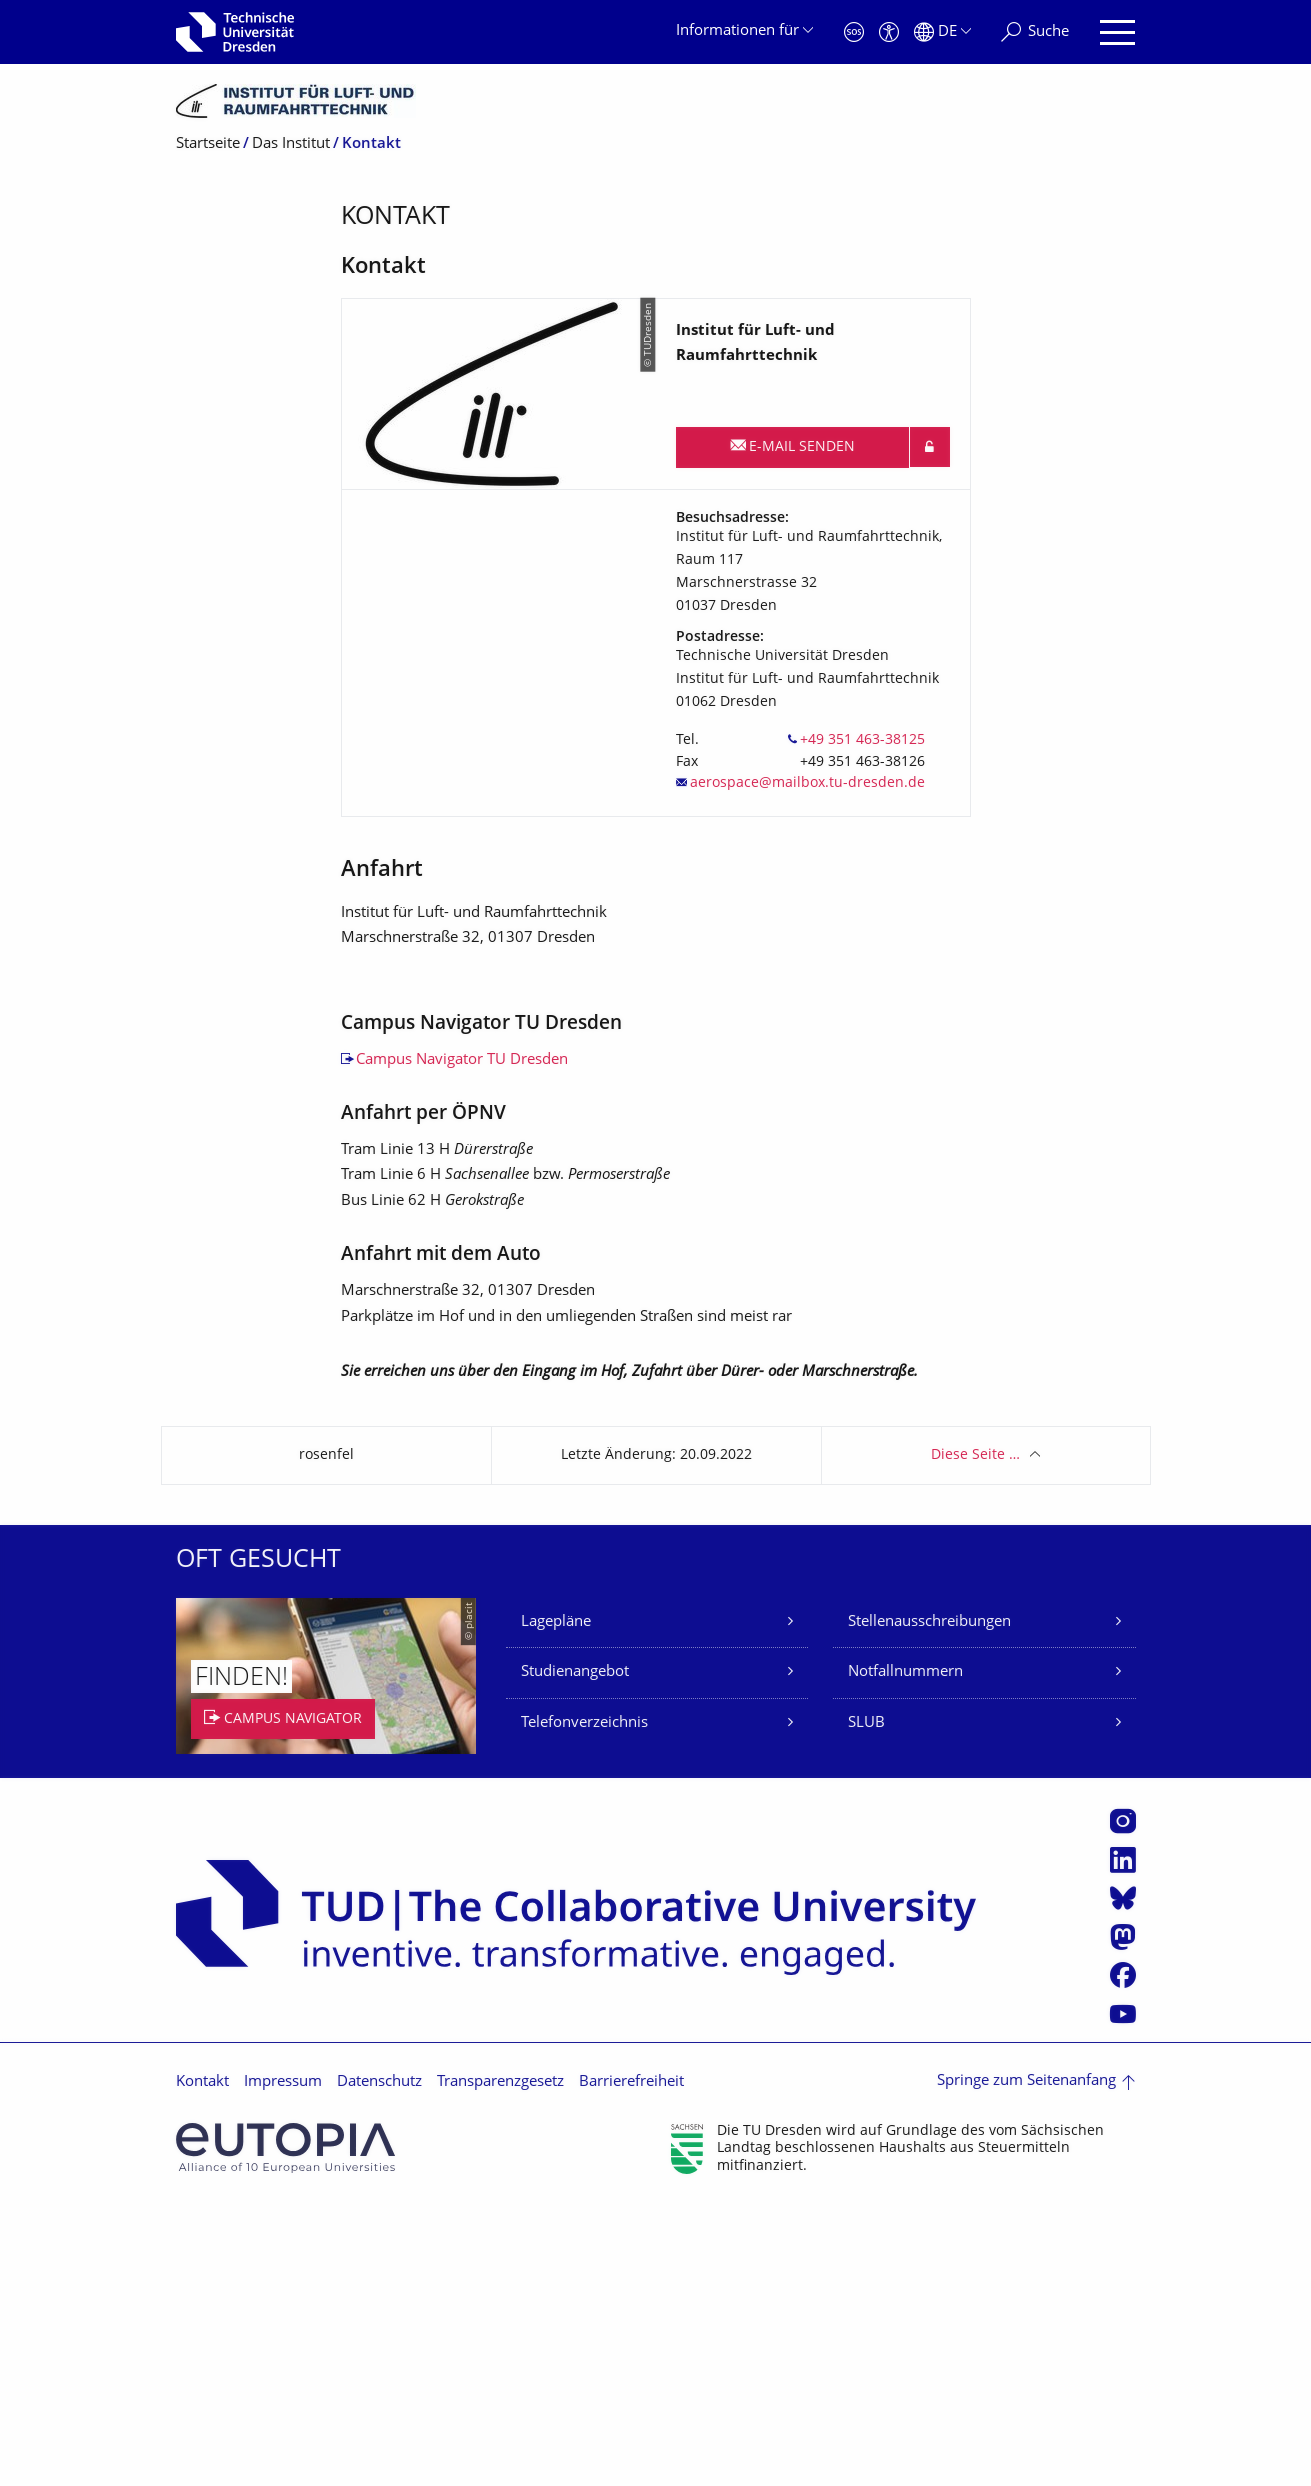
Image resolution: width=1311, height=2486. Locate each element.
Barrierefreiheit (631, 2363)
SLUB (866, 2003)
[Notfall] (854, 32)
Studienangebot (575, 1953)
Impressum (283, 2363)
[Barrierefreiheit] (889, 32)
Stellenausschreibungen (929, 1902)
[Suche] (1035, 32)
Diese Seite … (975, 1735)
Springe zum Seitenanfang (1026, 2362)
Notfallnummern (905, 1953)
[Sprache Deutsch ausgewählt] (942, 32)
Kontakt (202, 2363)
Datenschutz (379, 2363)
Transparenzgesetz (500, 2363)
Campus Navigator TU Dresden (462, 1341)
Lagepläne (556, 1902)
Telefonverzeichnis (584, 2003)
